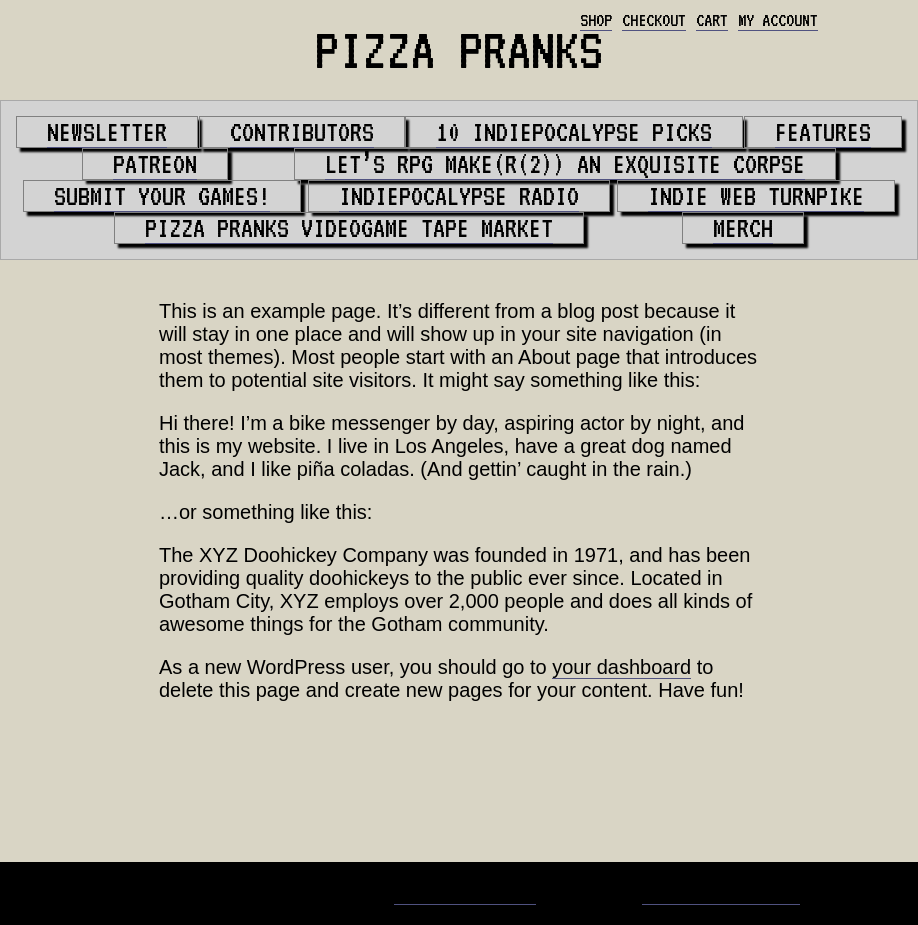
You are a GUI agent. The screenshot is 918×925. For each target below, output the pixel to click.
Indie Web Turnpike (756, 196)
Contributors (302, 132)
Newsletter (107, 132)
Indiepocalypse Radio (459, 196)
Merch (743, 228)
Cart (712, 20)
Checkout (654, 20)
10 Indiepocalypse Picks (574, 132)
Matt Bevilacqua (465, 893)
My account (778, 20)
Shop (596, 20)
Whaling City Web (721, 893)
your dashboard (621, 667)
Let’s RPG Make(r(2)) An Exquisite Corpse (565, 164)
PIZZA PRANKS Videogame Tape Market (349, 228)
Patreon (155, 164)
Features (823, 132)
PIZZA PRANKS (459, 50)
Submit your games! (162, 196)
